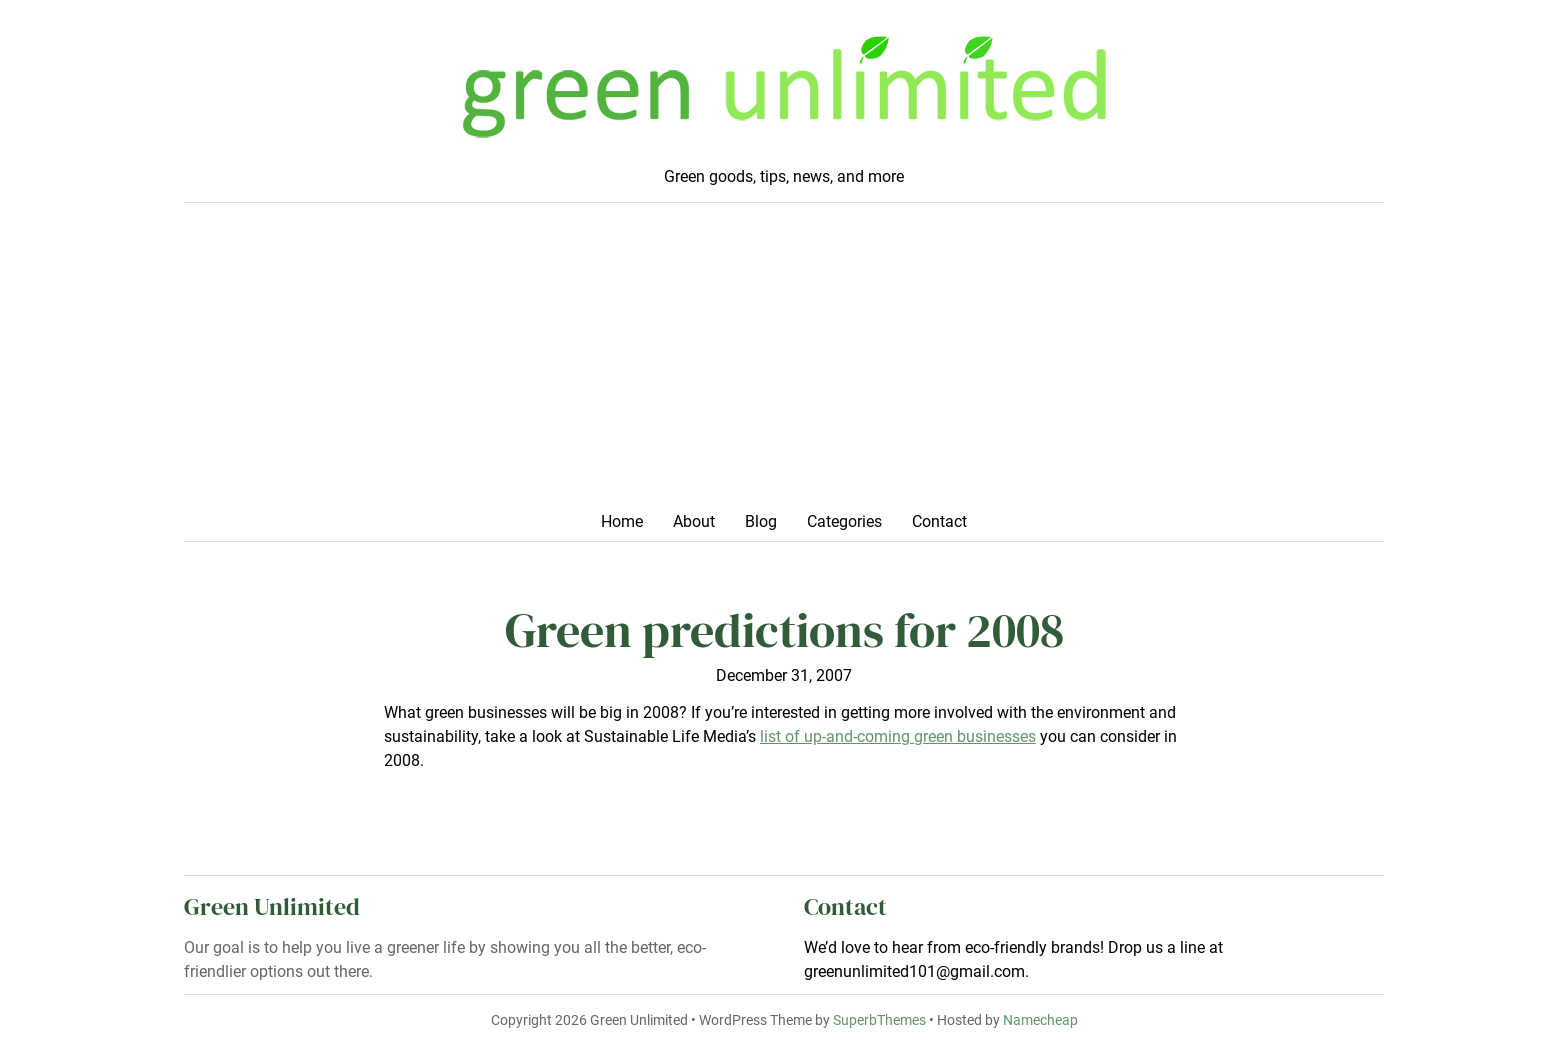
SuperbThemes (879, 1020)
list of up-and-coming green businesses (898, 736)
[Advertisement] (784, 363)
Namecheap (1040, 1020)
